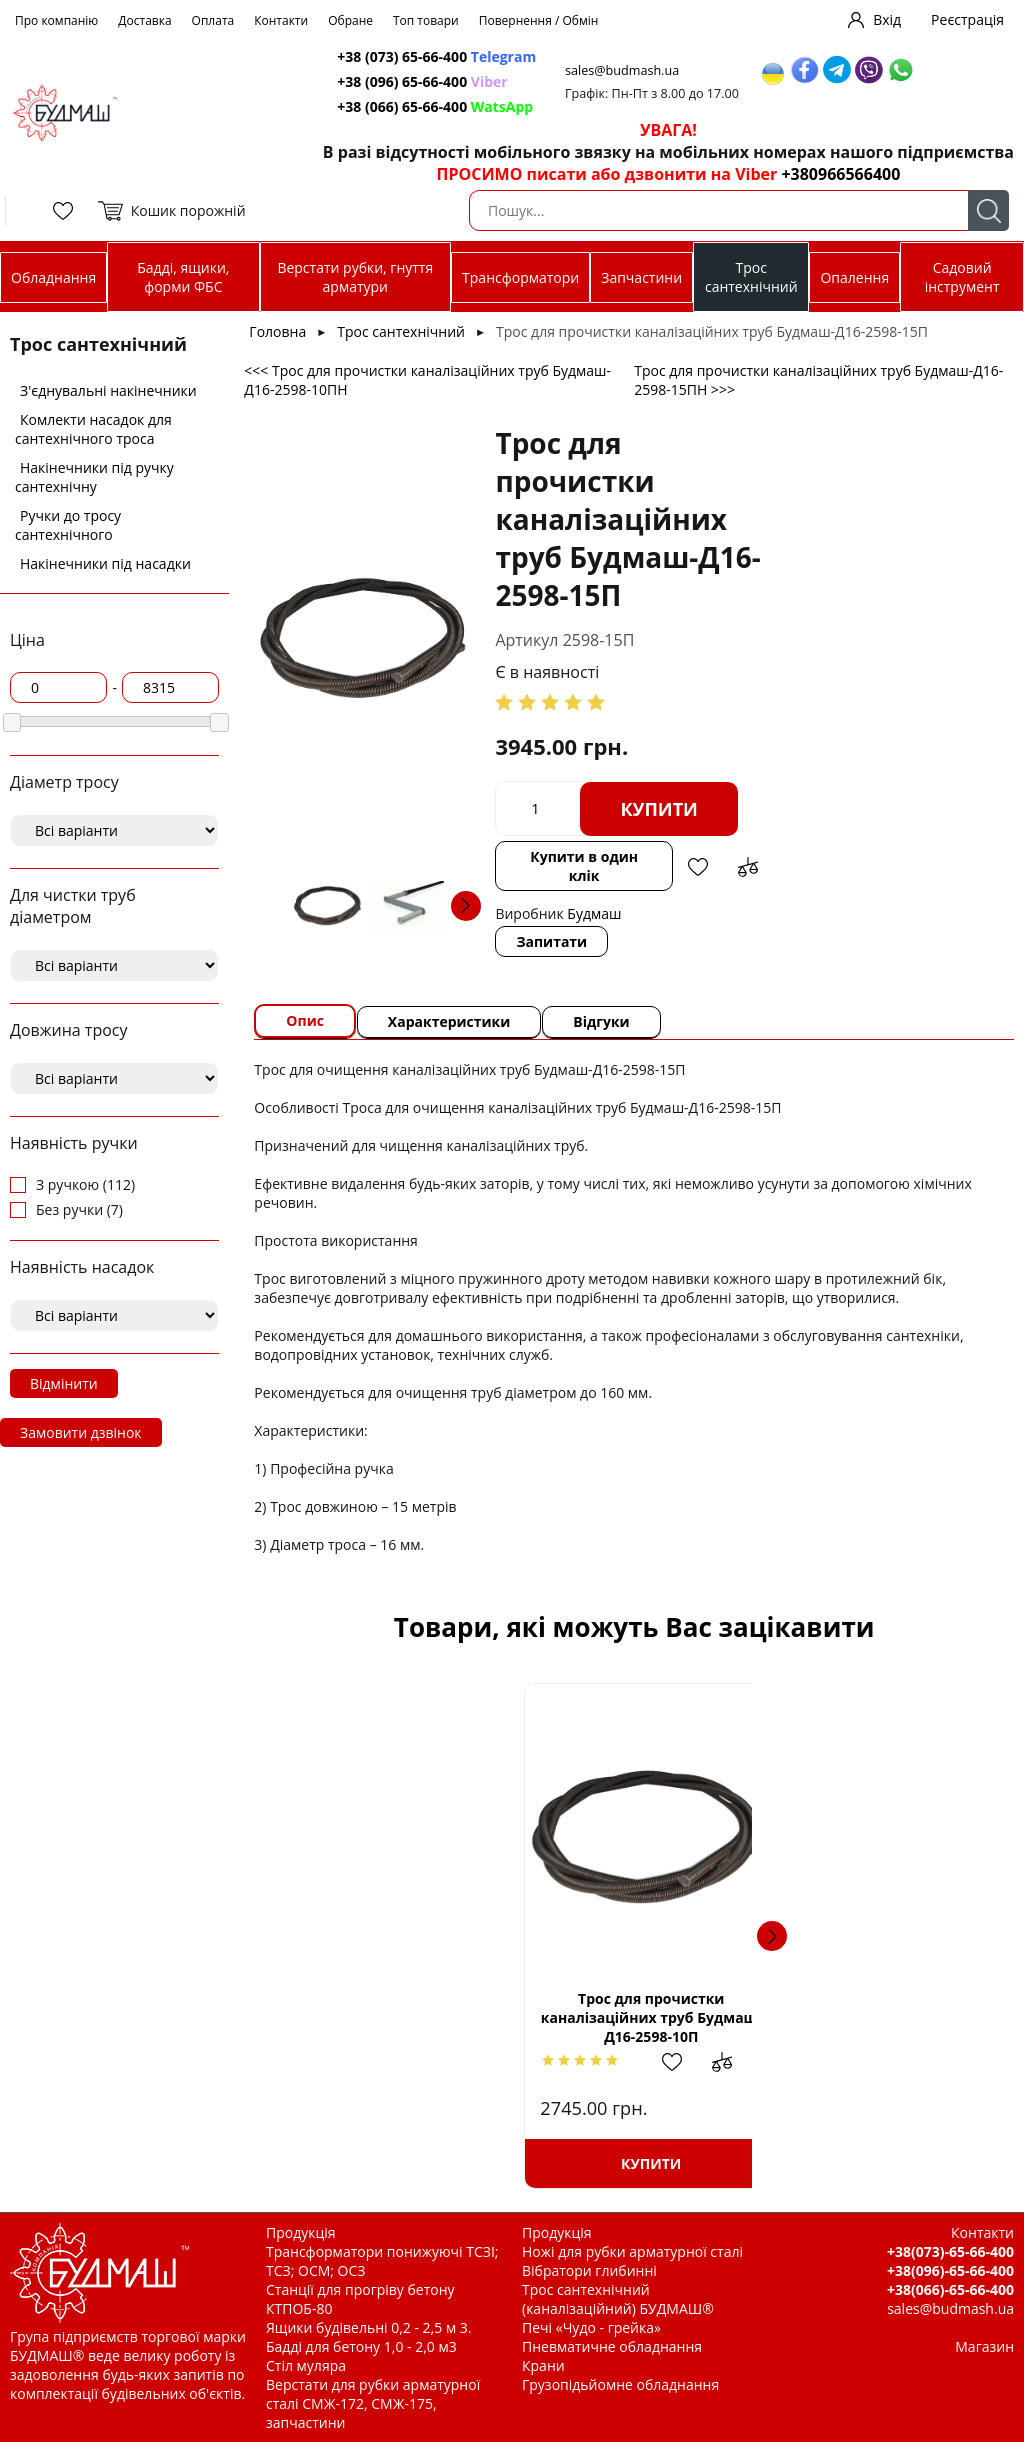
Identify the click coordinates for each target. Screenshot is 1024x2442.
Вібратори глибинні (589, 2270)
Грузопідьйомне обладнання (620, 2384)
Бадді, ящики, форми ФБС (183, 277)
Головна (277, 331)
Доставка (144, 20)
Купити (660, 809)
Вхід (887, 19)
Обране (350, 20)
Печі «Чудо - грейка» (591, 2327)
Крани (543, 2365)
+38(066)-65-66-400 (950, 2289)
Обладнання (53, 277)
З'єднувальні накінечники (108, 390)
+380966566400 (840, 174)
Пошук (988, 210)
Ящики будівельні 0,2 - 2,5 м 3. (368, 2327)
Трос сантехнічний (751, 277)
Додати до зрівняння (748, 867)
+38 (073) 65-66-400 (437, 56)
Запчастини (641, 277)
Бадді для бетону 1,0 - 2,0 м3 (361, 2346)
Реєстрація (967, 19)
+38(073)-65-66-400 (950, 2251)
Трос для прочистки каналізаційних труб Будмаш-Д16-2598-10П (462, 2017)
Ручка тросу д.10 (718, 2017)
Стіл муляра (306, 2365)
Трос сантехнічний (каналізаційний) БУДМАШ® (618, 2299)
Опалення (854, 277)
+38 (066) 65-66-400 (436, 106)
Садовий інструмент (962, 277)
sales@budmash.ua (624, 70)
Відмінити (64, 1383)
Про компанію (56, 20)
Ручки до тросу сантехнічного (68, 525)
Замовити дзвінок (81, 1432)
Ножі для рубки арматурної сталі (632, 2251)
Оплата (213, 20)
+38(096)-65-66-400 (950, 2270)
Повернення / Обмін (539, 20)
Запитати (552, 941)
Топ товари (426, 20)
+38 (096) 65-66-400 (423, 81)
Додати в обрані (698, 867)
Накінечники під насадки (105, 563)
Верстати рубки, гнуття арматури (355, 277)
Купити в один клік (584, 866)
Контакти (281, 20)
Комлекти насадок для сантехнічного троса (93, 429)
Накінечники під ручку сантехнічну (94, 477)
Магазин (984, 2346)
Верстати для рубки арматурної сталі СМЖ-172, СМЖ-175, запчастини (373, 2403)
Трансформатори (520, 277)
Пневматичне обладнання (612, 2346)
